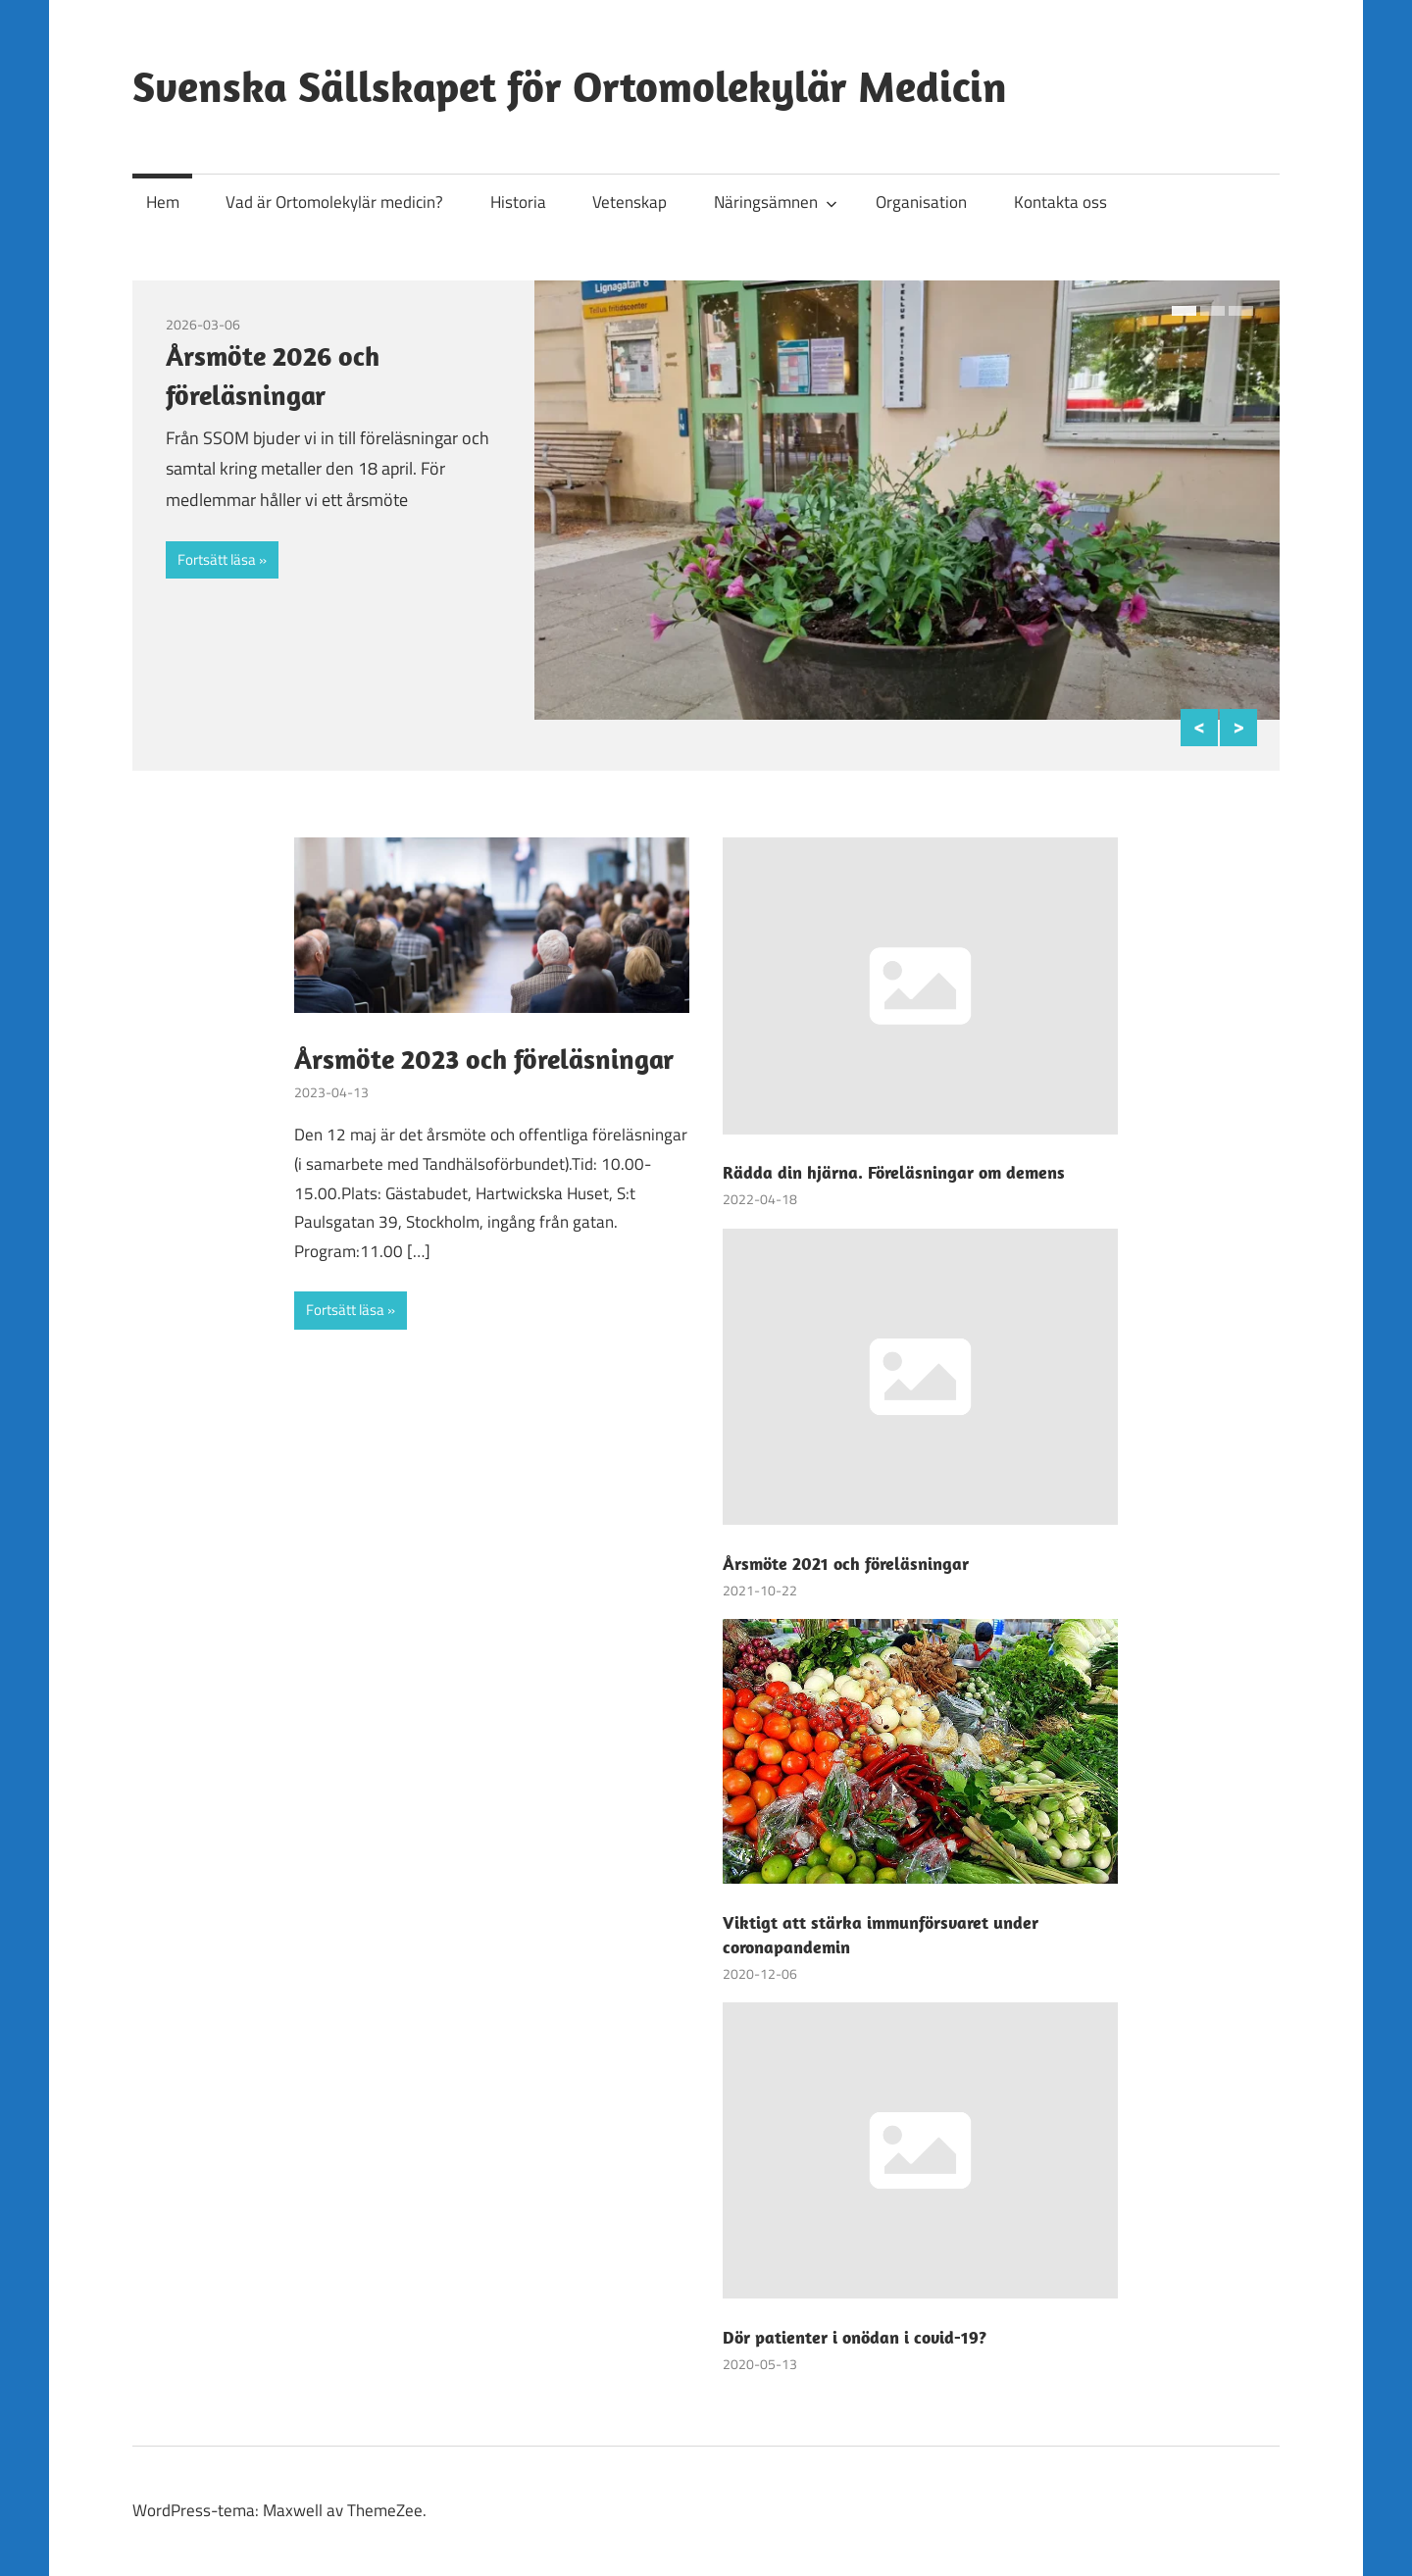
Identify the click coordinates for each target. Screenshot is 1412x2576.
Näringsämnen (775, 202)
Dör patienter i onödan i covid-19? (854, 2337)
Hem (162, 202)
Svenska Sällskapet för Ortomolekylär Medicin (569, 86)
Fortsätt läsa (216, 559)
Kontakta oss (1060, 202)
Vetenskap (629, 202)
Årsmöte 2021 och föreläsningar (846, 1563)
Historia (518, 202)
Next (1238, 727)
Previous (1199, 727)
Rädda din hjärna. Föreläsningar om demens (894, 1172)
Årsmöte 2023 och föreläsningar (484, 1058)
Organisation (921, 202)
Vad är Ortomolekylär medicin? (334, 202)
